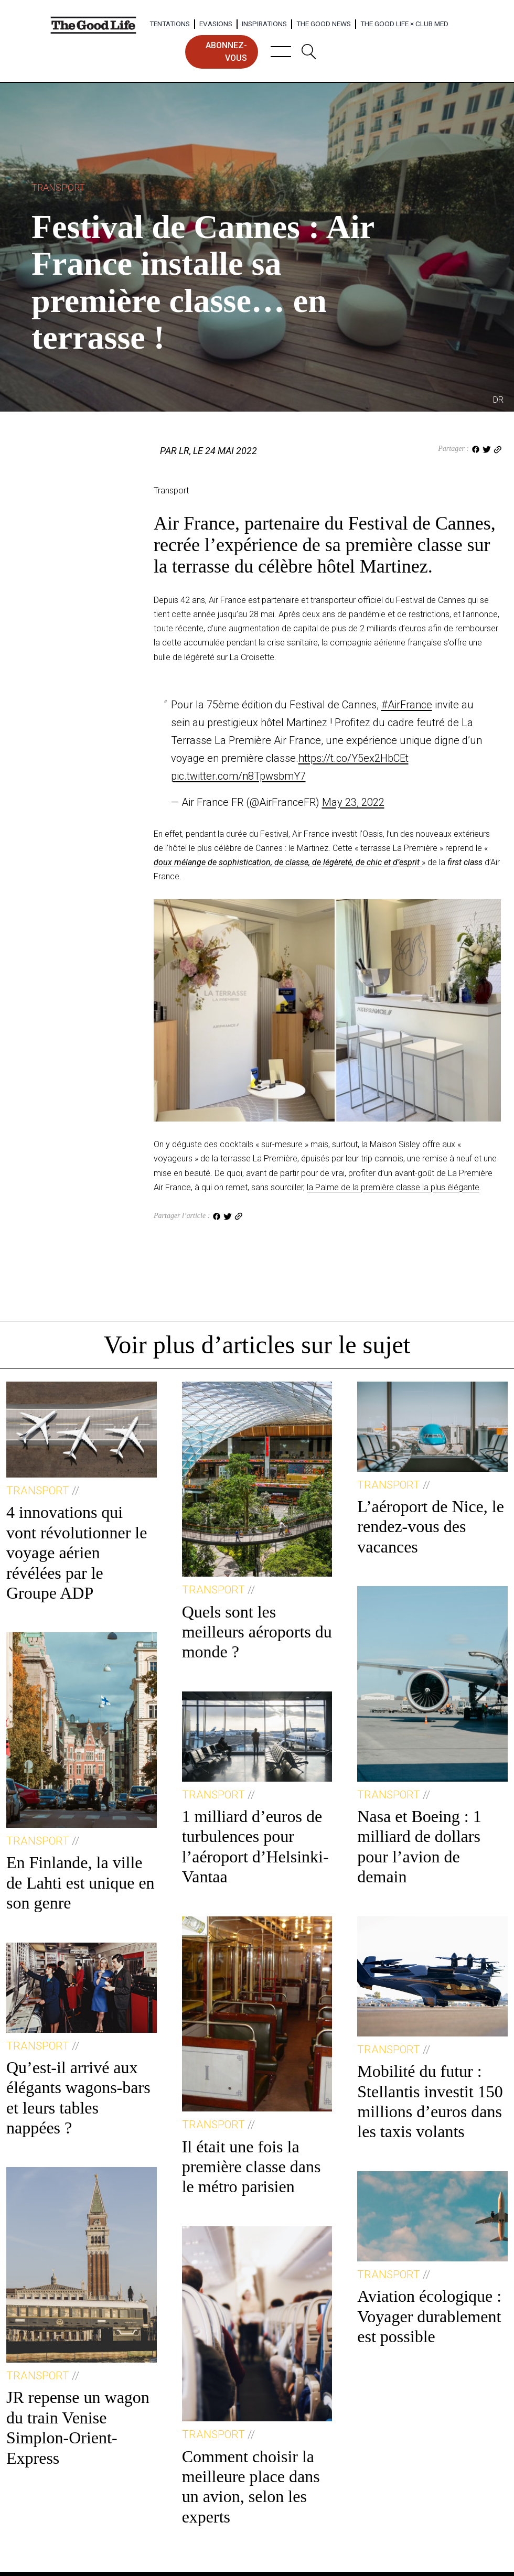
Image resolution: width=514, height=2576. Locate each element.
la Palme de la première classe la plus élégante (393, 1187)
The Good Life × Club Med (404, 23)
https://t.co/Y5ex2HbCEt (353, 758)
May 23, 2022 (353, 802)
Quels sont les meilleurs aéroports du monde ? (257, 1632)
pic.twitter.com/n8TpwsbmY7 (238, 776)
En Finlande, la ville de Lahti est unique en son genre (80, 1882)
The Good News (323, 23)
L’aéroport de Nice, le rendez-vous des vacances (430, 1526)
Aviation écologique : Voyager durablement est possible (429, 2316)
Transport (58, 187)
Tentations (169, 23)
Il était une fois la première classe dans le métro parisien (251, 2166)
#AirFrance (406, 704)
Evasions (215, 23)
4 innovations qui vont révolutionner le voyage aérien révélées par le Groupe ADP (76, 1552)
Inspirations (264, 23)
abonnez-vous (226, 51)
